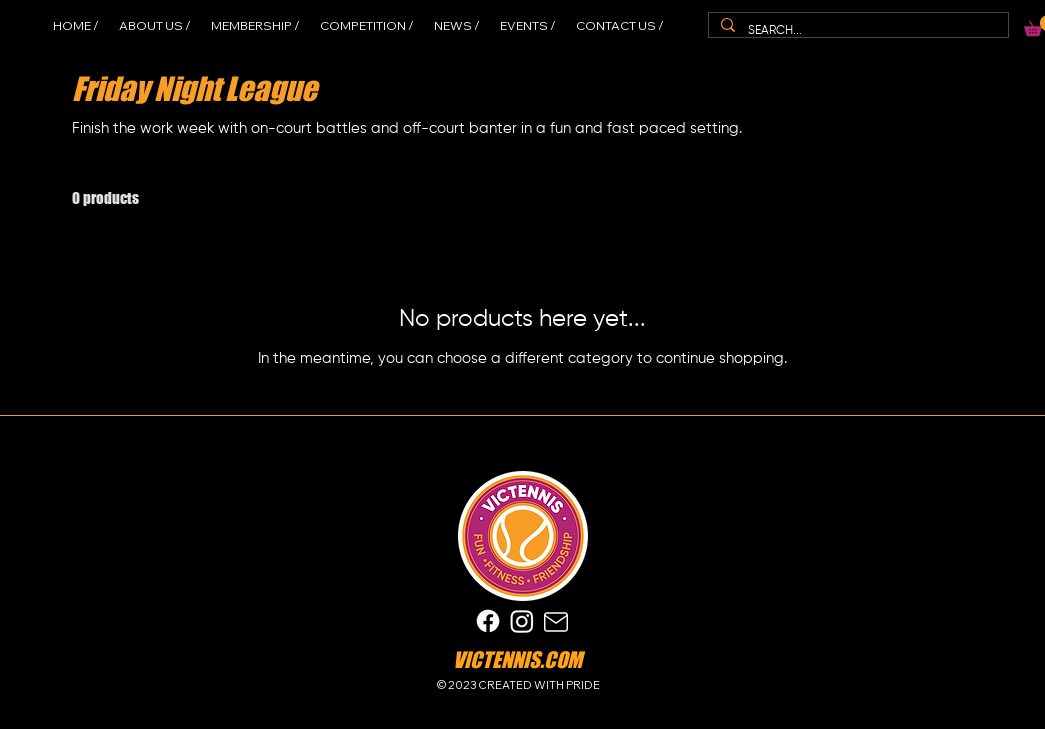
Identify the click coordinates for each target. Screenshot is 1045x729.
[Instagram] (522, 621)
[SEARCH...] (857, 31)
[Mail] (556, 621)
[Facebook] (488, 621)
